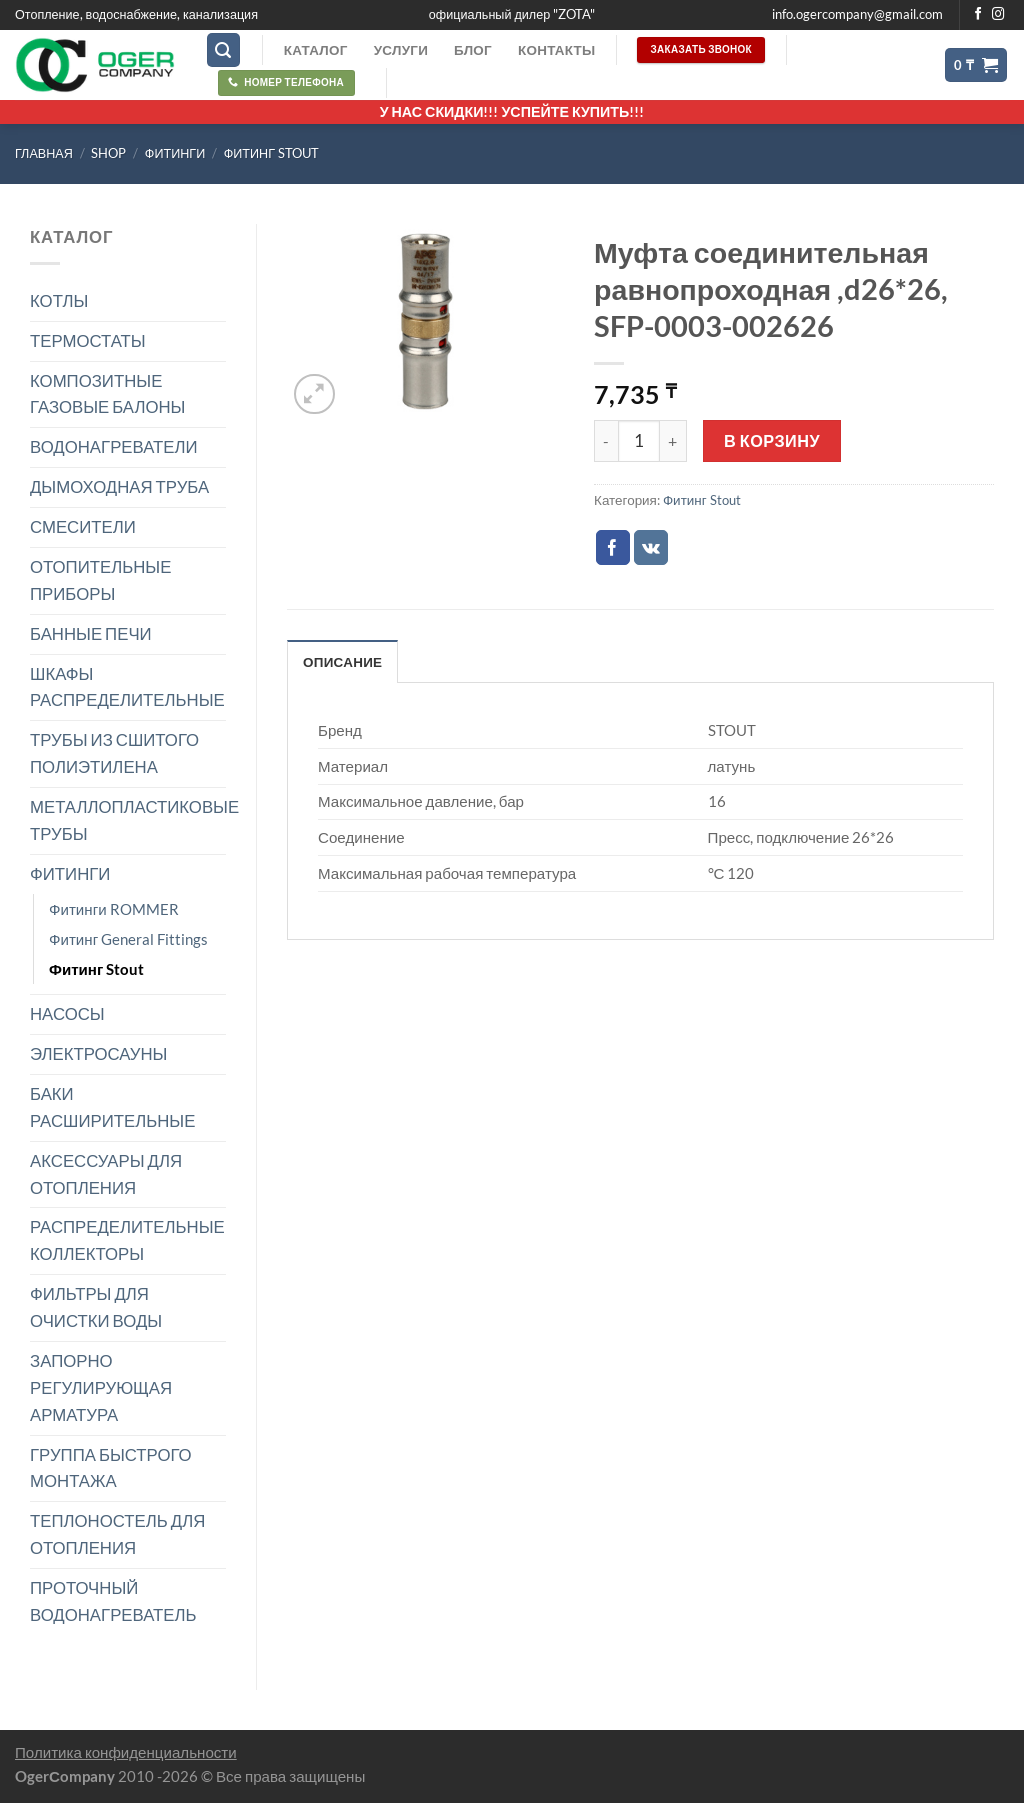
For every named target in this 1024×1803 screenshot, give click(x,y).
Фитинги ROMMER (114, 909)
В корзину (772, 440)
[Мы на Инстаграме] (998, 15)
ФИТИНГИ (175, 153)
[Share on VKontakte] (651, 547)
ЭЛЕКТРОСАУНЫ (98, 1053)
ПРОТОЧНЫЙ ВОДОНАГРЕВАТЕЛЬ (113, 1601)
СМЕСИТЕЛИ (83, 526)
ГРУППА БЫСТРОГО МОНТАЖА (111, 1468)
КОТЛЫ (59, 300)
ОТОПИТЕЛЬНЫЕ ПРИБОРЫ (100, 580)
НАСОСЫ (67, 1013)
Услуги (401, 50)
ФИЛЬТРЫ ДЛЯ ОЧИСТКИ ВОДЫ (96, 1307)
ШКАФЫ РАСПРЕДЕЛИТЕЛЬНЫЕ (127, 687)
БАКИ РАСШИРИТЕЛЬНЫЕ (112, 1107)
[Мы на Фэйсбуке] (978, 15)
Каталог (316, 50)
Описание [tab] (342, 662)
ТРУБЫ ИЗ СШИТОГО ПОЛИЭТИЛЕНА (114, 753)
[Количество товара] (639, 441)
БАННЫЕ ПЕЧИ (91, 633)
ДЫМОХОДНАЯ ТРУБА (119, 486)
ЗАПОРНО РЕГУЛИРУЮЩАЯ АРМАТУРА (101, 1387)
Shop (108, 153)
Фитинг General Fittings (128, 939)
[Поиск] (224, 50)
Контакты (556, 50)
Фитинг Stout (271, 153)
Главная (44, 153)
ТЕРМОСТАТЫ (88, 340)
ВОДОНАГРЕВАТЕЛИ (114, 446)
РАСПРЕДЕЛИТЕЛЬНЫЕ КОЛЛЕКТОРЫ (127, 1240)
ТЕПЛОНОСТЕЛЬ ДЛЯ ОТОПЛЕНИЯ (117, 1534)
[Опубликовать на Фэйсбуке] (613, 547)
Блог (473, 50)
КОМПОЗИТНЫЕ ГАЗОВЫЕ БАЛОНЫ (107, 394)
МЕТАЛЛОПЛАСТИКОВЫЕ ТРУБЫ (134, 820)
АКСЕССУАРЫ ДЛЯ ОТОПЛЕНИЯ (106, 1174)
